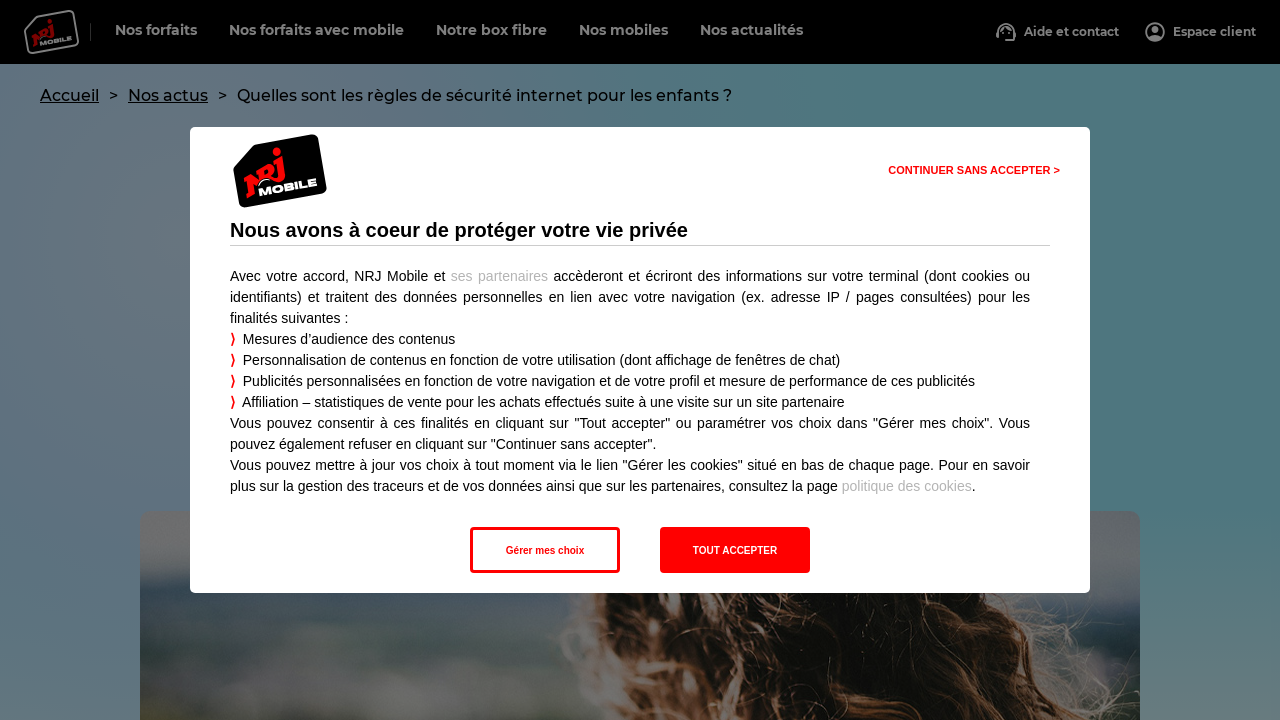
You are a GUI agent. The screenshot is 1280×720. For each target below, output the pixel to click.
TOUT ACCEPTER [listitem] (735, 550)
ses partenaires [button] (499, 276)
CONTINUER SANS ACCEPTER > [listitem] (974, 170)
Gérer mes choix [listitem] (545, 550)
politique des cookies (907, 486)
